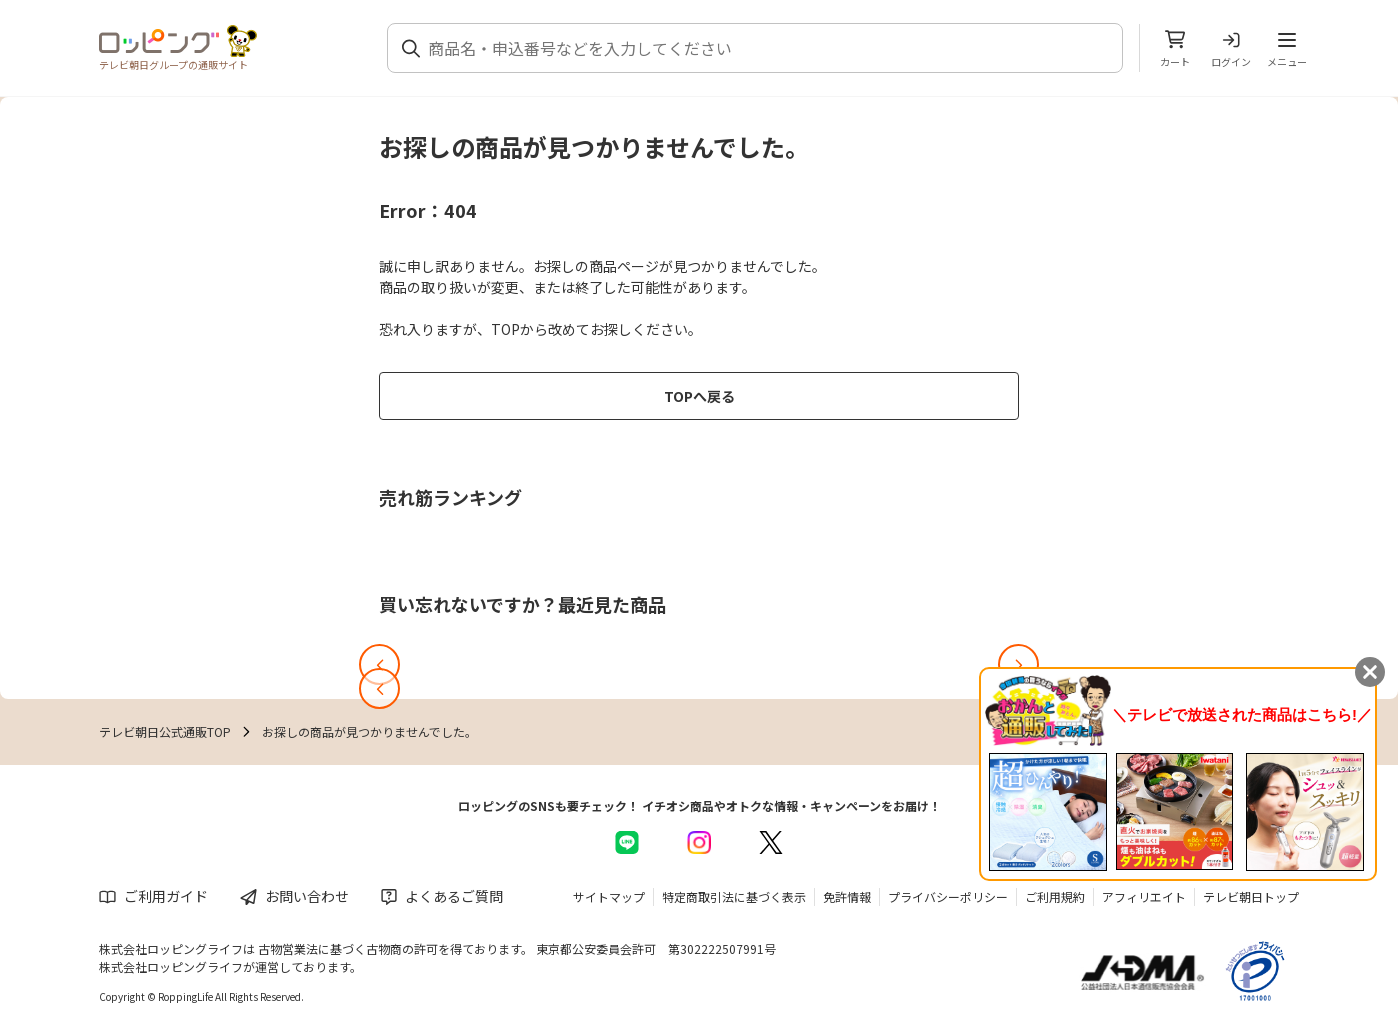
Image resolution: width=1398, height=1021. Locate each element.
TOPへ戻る (699, 396)
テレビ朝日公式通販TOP (165, 731)
